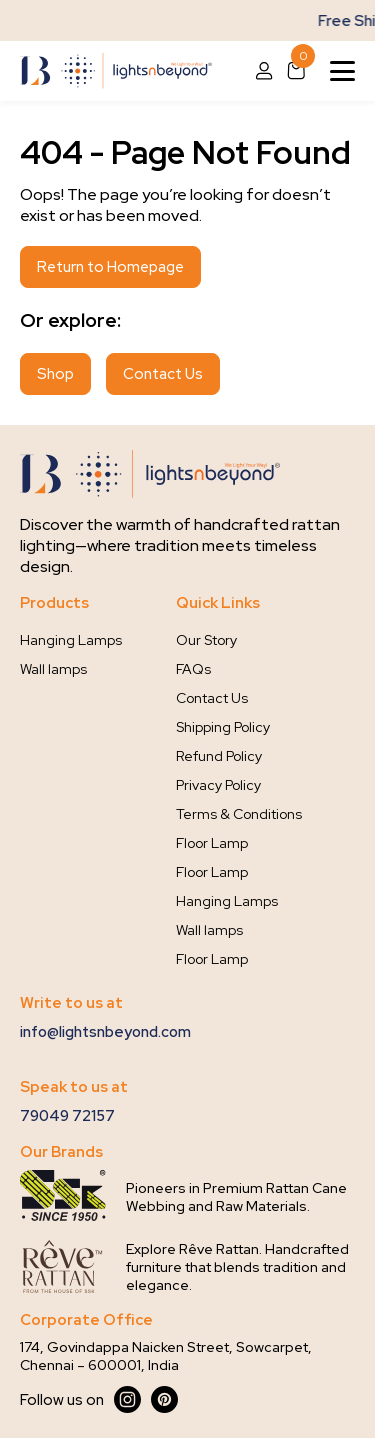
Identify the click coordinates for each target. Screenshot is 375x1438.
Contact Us (163, 374)
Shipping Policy (223, 727)
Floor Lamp (212, 843)
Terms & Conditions (239, 814)
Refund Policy (219, 756)
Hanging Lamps (71, 640)
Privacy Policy (218, 785)
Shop (55, 374)
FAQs (193, 669)
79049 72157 (67, 1116)
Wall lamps (53, 669)
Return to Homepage (110, 267)
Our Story (206, 640)
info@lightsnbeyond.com (105, 1032)
